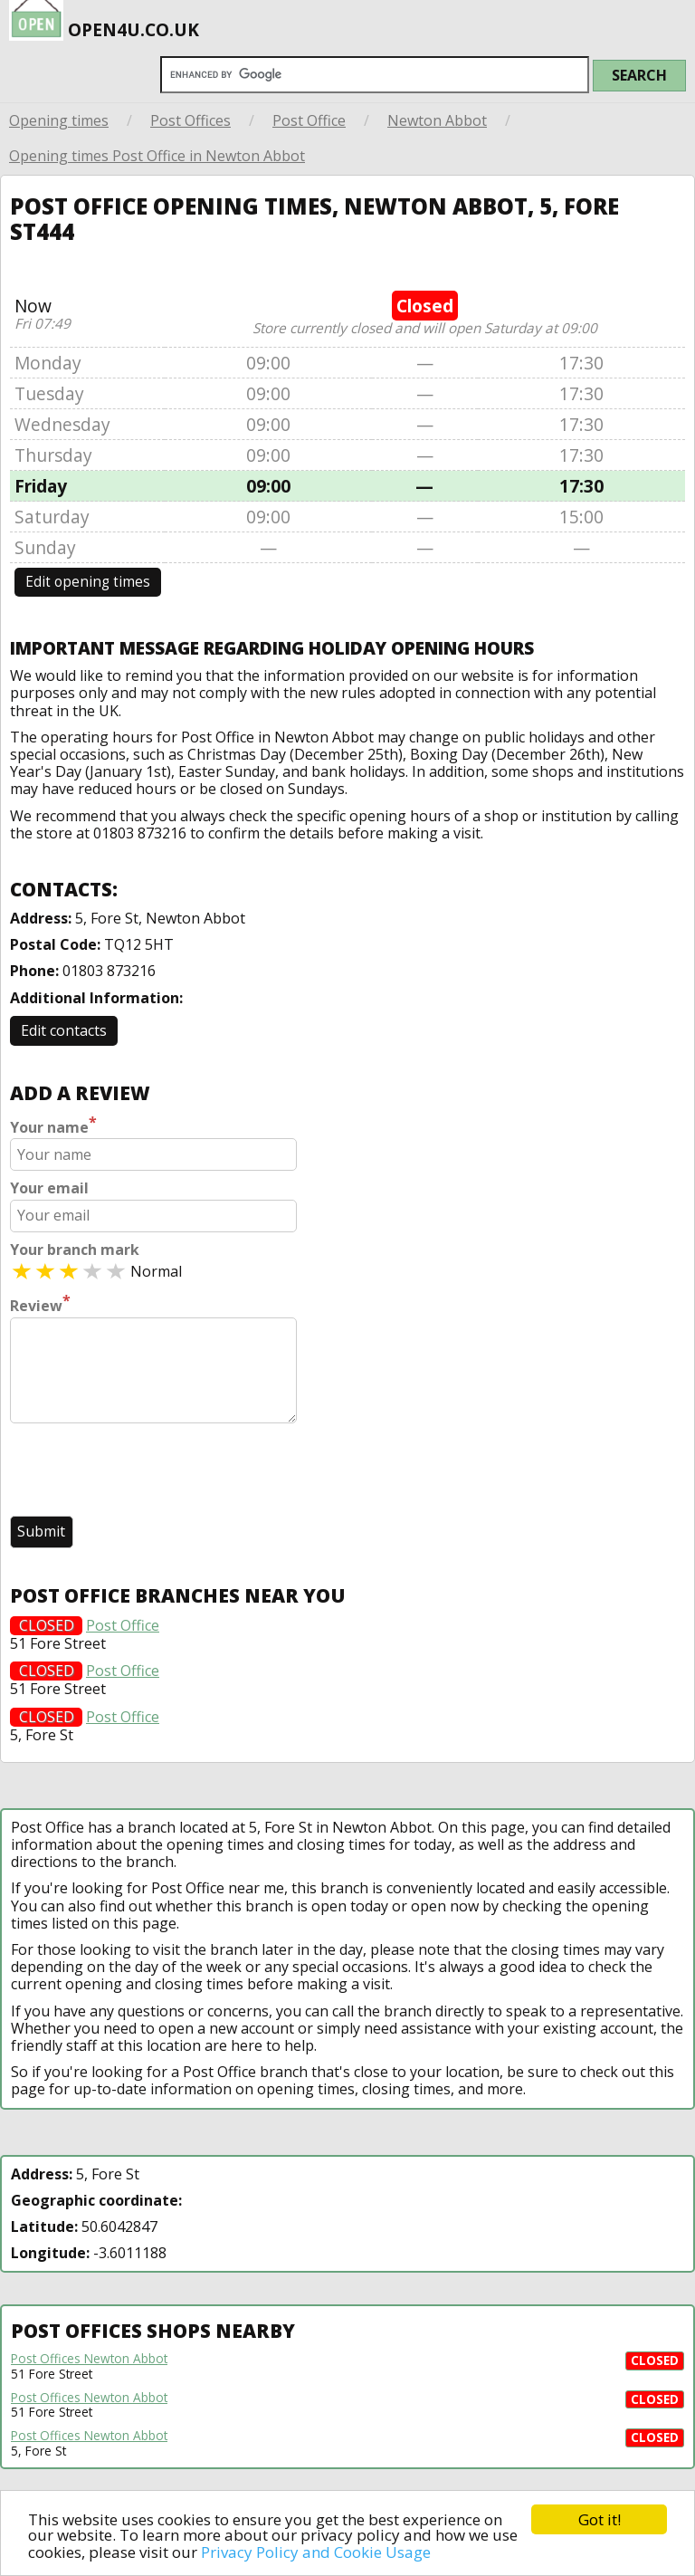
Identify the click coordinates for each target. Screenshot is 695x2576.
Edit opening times (87, 581)
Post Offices (190, 120)
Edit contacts (64, 1030)
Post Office (309, 120)
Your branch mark (74, 1250)
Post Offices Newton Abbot (89, 2358)
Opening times (59, 120)
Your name (53, 1125)
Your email (49, 1188)
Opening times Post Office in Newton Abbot (157, 156)
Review (40, 1304)
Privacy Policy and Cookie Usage (316, 2552)
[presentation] (147, 1471)
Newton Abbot (437, 120)
